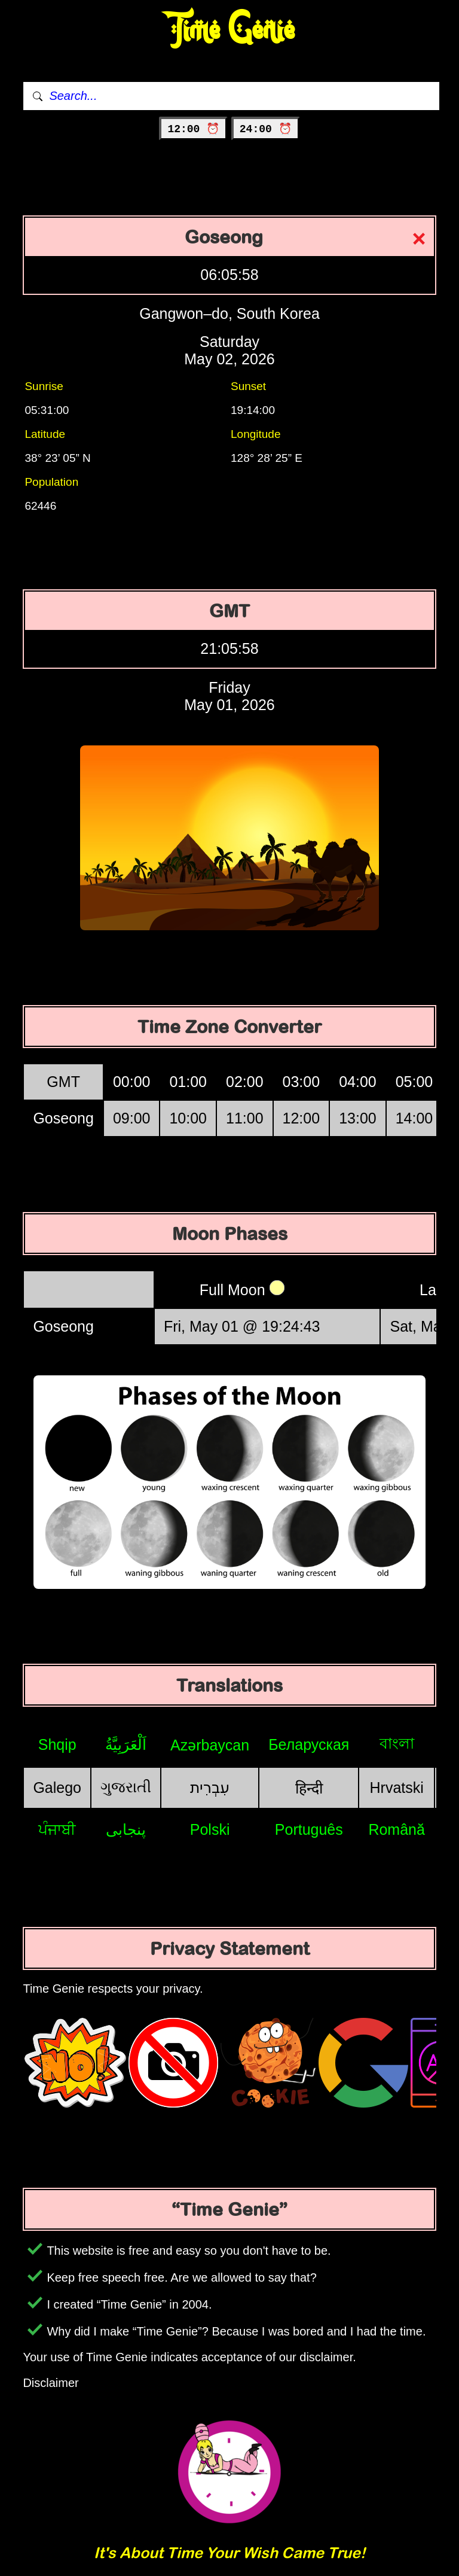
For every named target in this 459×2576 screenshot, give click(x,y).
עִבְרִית (210, 1787)
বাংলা (397, 1743)
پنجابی (126, 1829)
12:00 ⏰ (193, 129)
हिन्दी (309, 1788)
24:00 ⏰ (266, 129)
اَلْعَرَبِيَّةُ (125, 1744)
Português (309, 1829)
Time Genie (230, 30)
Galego (57, 1787)
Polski (210, 1829)
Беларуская (308, 1744)
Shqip (57, 1744)
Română (396, 1829)
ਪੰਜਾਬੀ (57, 1829)
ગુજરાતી (125, 1787)
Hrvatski (397, 1787)
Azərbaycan (209, 1745)
